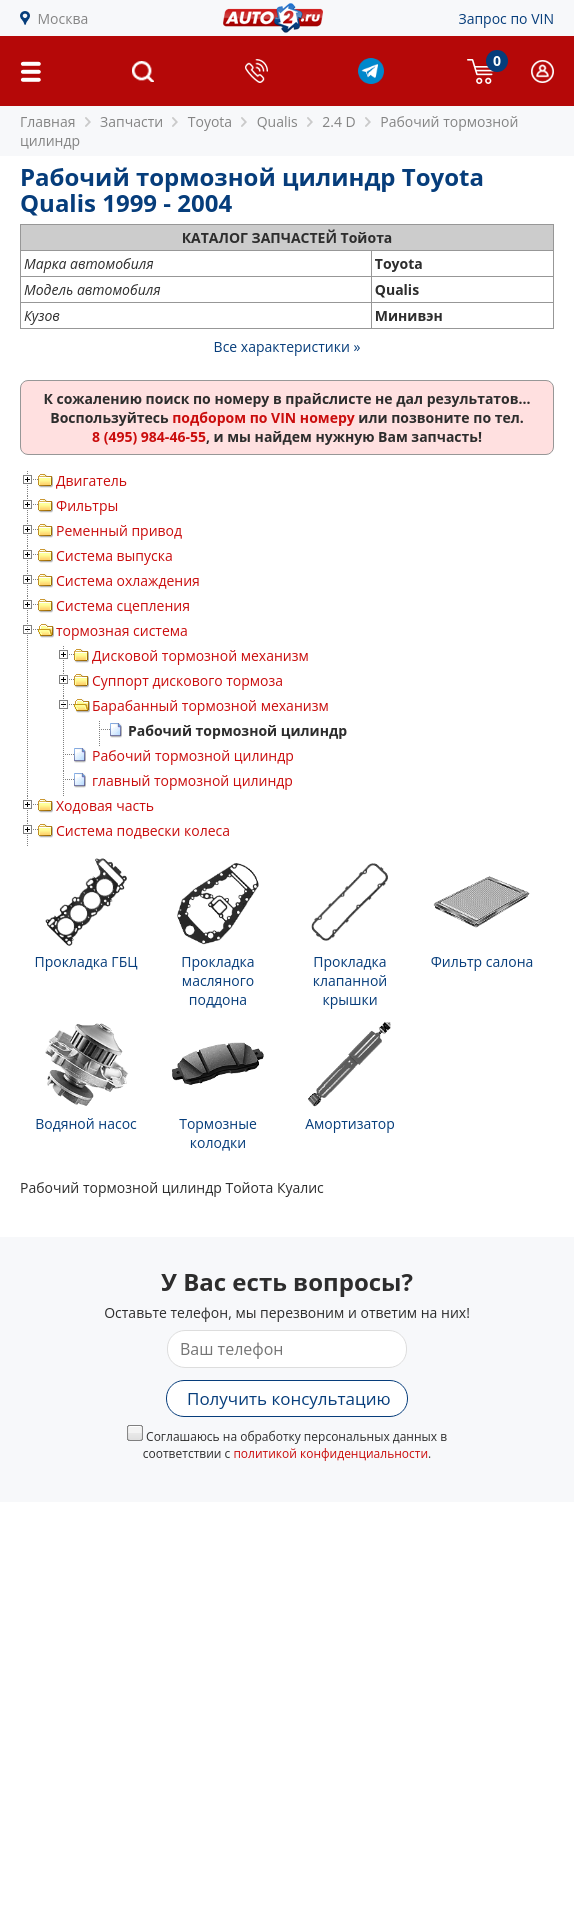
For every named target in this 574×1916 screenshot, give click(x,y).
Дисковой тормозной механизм (200, 655)
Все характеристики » (287, 346)
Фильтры (87, 505)
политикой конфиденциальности (330, 1453)
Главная (48, 121)
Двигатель (91, 480)
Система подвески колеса (143, 830)
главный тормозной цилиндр (192, 780)
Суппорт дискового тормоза (187, 680)
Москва (63, 18)
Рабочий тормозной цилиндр (193, 755)
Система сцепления (123, 605)
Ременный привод (119, 530)
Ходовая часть (105, 805)
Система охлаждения (128, 580)
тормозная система (122, 630)
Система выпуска (114, 555)
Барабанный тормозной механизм (210, 705)
